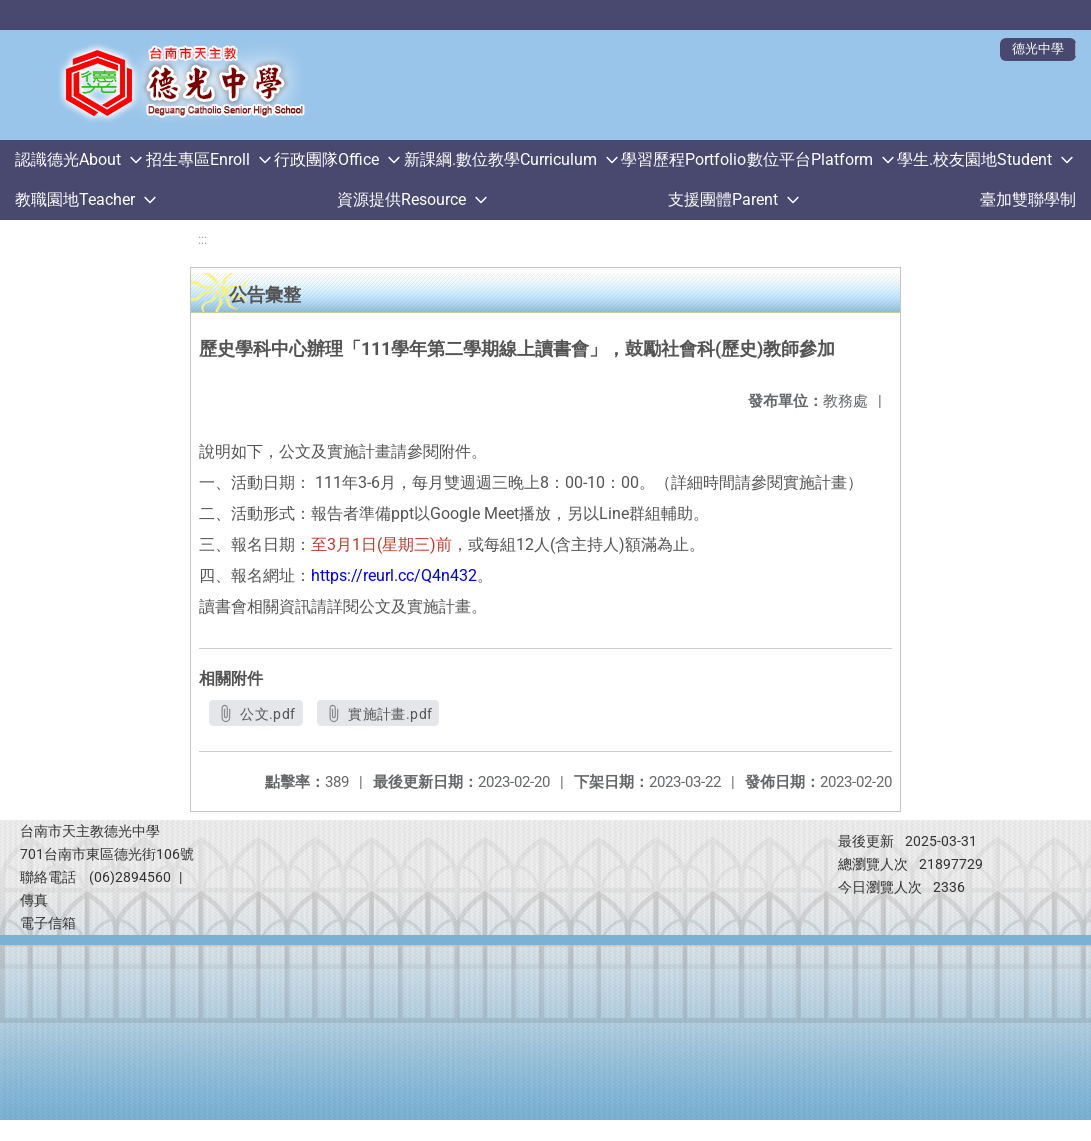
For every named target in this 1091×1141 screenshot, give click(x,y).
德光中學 (1038, 48)
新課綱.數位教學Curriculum (500, 159)
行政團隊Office (326, 159)
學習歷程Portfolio (683, 159)
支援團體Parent (723, 199)
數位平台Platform (810, 159)
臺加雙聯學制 (1028, 199)
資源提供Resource (401, 199)
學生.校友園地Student (974, 159)
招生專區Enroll (198, 159)
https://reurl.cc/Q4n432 (394, 575)
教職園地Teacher (75, 199)
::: (202, 239)
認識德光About (68, 159)
